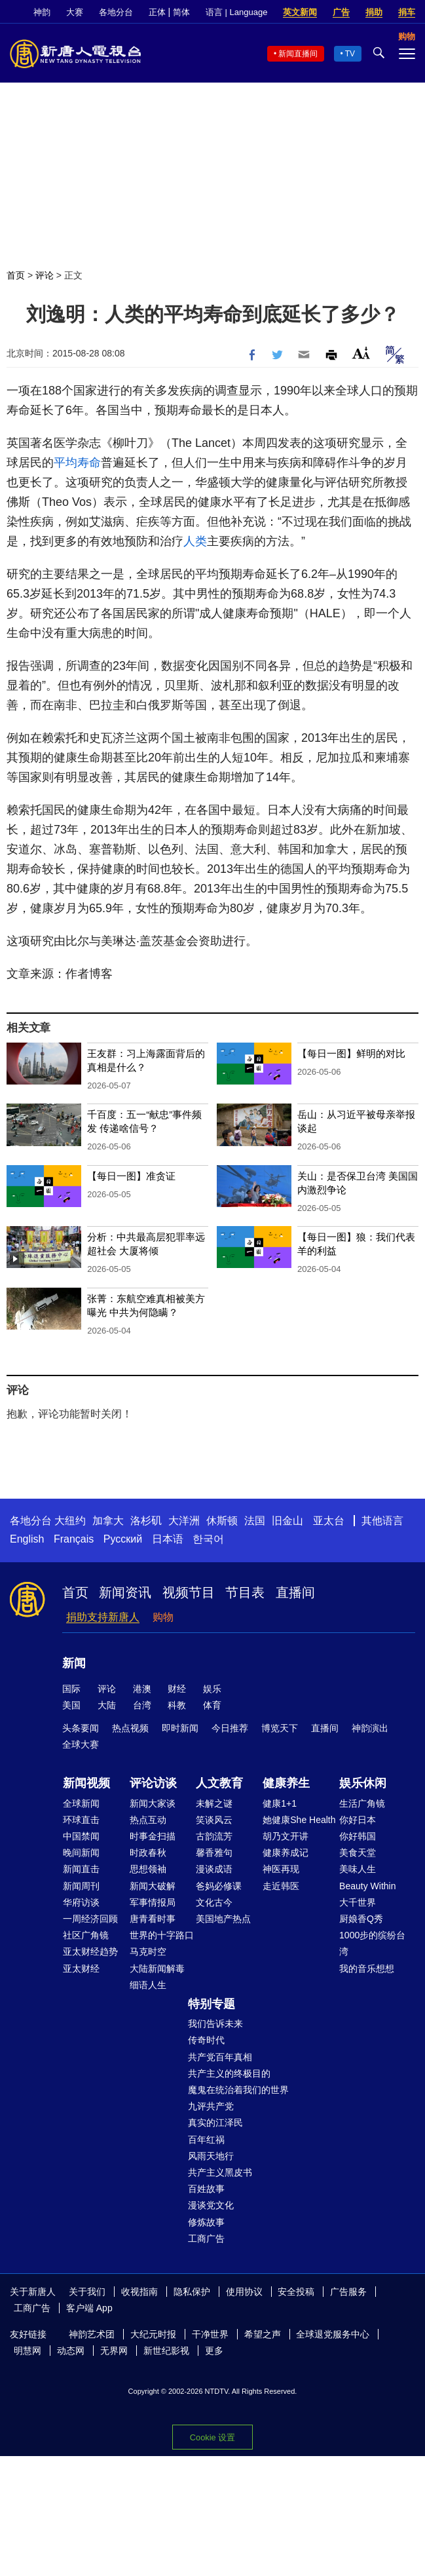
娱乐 (212, 1688)
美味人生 (357, 1869)
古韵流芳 (214, 1836)
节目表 (245, 1592)
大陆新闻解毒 (157, 1968)
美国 (71, 1705)
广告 (341, 12)
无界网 (114, 2350)
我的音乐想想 (366, 1968)
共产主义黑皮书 (220, 2172)
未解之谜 (214, 1803)
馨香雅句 (214, 1852)
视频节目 (188, 1592)
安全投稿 (296, 2291)
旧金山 (287, 1520)
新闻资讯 (125, 1592)
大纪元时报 (153, 2334)
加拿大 (108, 1520)
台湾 (142, 1705)
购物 (163, 1617)
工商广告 (206, 2238)
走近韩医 (281, 1886)
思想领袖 (148, 1869)
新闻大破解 (153, 1886)
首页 (16, 275)
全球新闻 (81, 1803)
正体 (157, 12)
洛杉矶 (146, 1520)
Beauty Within (367, 1886)
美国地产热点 (223, 1918)
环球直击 (81, 1820)
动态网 (70, 2350)
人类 (195, 541)
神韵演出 (370, 1728)
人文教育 (219, 1783)
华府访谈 (81, 1902)
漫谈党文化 (211, 2205)
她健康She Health (299, 1820)
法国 (254, 1520)
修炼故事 (206, 2222)
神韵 (41, 12)
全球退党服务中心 (332, 2334)
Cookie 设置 (212, 2437)
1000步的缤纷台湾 (372, 1943)
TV (350, 53)
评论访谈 (153, 1783)
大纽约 (70, 1520)
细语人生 (148, 1985)
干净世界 (210, 2334)
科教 (177, 1705)
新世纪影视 (166, 2350)
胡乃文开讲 (285, 1836)
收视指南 (139, 2291)
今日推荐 (230, 1728)
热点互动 (148, 1820)
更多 (214, 2350)
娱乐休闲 (362, 1783)
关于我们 (87, 2291)
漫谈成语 (214, 1869)
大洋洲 (184, 1520)
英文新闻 (300, 12)
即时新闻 (180, 1728)
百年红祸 (206, 2139)
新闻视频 (86, 1783)
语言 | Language (236, 12)
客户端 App (89, 2308)
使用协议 (244, 2291)
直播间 (295, 1592)
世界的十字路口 (162, 1935)
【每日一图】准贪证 (131, 1176)
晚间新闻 (81, 1852)
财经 (177, 1688)
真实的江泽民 (215, 2122)
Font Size (361, 353)
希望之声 (262, 2334)
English (27, 1539)
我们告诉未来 (215, 2023)
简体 (181, 12)
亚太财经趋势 (90, 1951)
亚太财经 (81, 1968)
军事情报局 (153, 1902)
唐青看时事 (153, 1918)
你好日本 (357, 1820)
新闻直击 (81, 1869)
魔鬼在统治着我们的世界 (238, 2090)
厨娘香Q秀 (361, 1918)
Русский (122, 1539)
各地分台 (116, 12)
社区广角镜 (86, 1935)
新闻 (74, 1663)
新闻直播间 (298, 53)
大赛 (74, 12)
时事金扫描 (153, 1836)
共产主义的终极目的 (229, 2073)
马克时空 (148, 1951)
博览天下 (279, 1728)
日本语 (167, 1539)
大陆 (107, 1705)
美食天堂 (357, 1852)
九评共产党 (211, 2106)
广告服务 (348, 2291)
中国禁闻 (81, 1836)
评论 (44, 275)
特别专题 (211, 2003)
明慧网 (27, 2350)
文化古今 (214, 1902)
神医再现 (281, 1869)
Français (74, 1539)
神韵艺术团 (92, 2334)
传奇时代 (206, 2040)
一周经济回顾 (90, 1918)
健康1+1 (280, 1803)
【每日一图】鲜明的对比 (351, 1053)
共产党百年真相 (220, 2057)
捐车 (406, 12)
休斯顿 (222, 1520)
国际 (71, 1688)
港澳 (142, 1688)
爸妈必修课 (219, 1886)
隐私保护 (192, 2291)
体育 (212, 1705)
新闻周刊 (81, 1886)
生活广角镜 (362, 1803)
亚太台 (328, 1520)
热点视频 (130, 1728)
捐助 (373, 12)
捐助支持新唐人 (102, 1617)
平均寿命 (77, 462)
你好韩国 (357, 1836)
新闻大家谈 (153, 1803)
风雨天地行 (211, 2156)
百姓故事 (206, 2188)
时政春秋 (148, 1852)
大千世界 (357, 1902)
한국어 (208, 1539)
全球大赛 (80, 1744)
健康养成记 (285, 1852)
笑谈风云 (214, 1820)
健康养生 (286, 1783)
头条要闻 (80, 1728)
